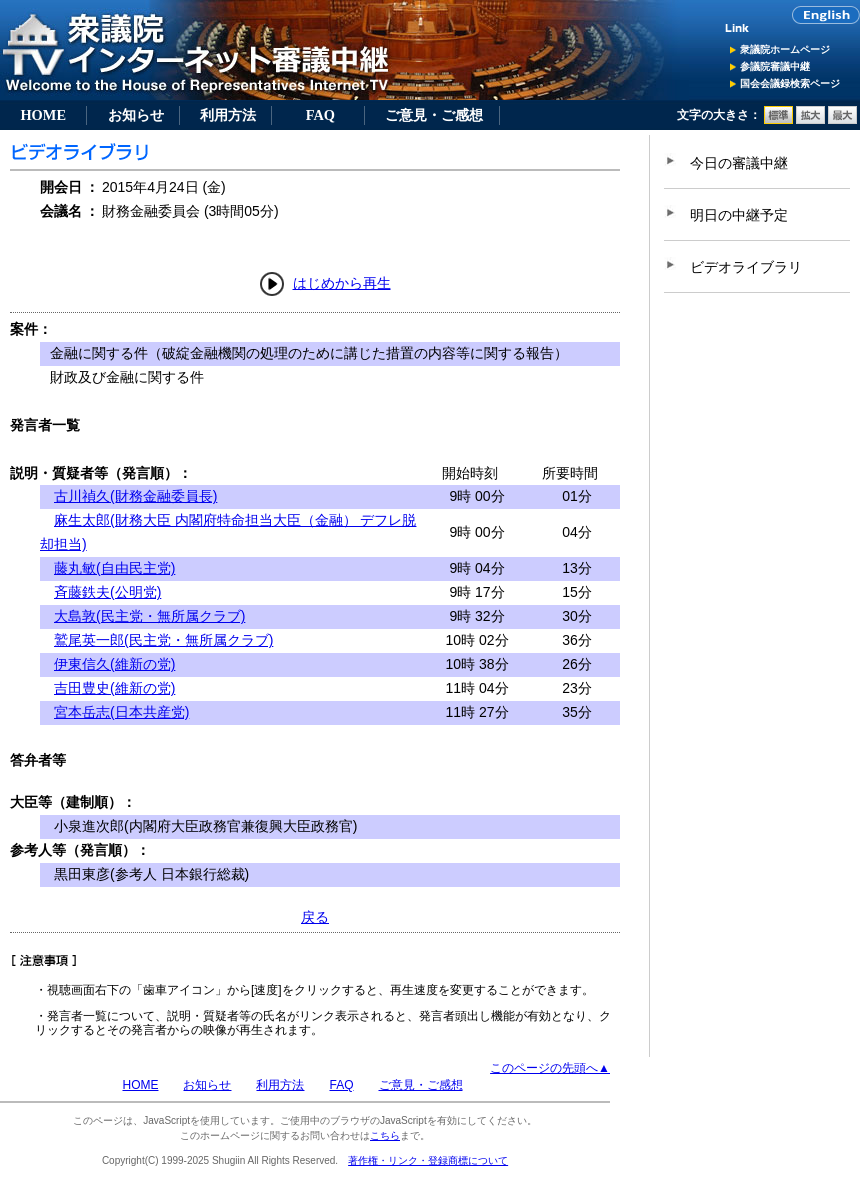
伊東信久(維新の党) (114, 664)
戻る (315, 917)
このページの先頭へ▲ (550, 1068)
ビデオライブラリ (746, 267)
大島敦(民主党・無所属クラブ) (149, 616)
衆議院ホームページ (785, 49)
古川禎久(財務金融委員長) (135, 496)
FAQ (320, 115)
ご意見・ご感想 (434, 115)
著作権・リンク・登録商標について (428, 1160)
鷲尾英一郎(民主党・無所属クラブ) (163, 640)
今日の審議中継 (739, 163)
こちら (385, 1135)
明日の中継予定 (739, 215)
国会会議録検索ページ (790, 83)
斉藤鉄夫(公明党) (107, 592)
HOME (43, 115)
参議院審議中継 (775, 66)
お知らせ (136, 115)
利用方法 (228, 115)
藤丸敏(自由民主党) (114, 568)
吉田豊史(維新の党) (114, 688)
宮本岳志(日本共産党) (121, 712)
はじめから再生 (342, 283)
